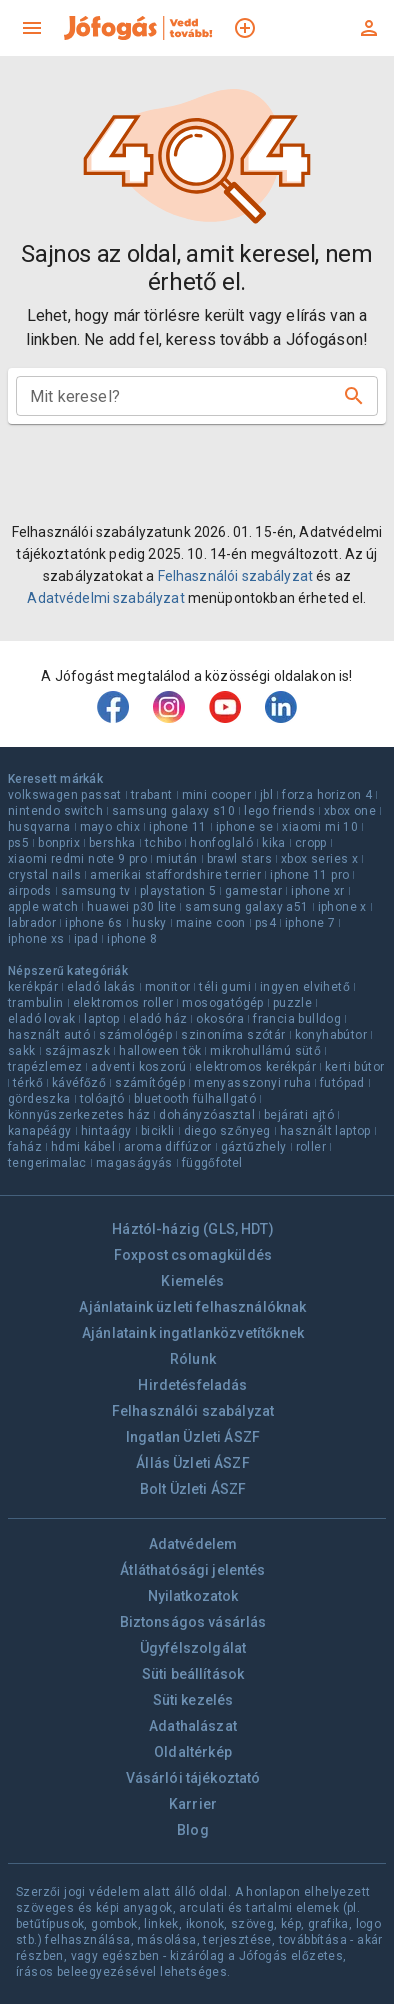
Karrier (193, 1804)
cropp (311, 843)
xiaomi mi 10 (320, 827)
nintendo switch (55, 811)
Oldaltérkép (193, 1752)
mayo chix (110, 827)
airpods (30, 891)
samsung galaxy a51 (246, 907)
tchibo (163, 843)
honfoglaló (221, 843)
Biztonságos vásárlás (193, 1622)
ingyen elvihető (305, 987)
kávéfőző (79, 1083)
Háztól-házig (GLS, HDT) (192, 1229)
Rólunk (193, 1359)
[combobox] (181, 396)
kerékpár (33, 987)
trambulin (36, 1003)
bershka (112, 843)
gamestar (253, 891)
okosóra (220, 1019)
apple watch (43, 907)
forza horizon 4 (327, 795)
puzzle (292, 1003)
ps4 (265, 923)
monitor (168, 987)
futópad (342, 1083)
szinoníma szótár (233, 1035)
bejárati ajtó (299, 1115)
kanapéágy (40, 1131)
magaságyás (134, 1163)
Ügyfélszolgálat (193, 1648)
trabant (152, 795)
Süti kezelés (193, 1700)
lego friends (279, 811)
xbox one (350, 811)
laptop (101, 1019)
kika (274, 843)
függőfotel (212, 1163)
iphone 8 (132, 939)
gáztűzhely (254, 1147)
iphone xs (36, 939)
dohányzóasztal (207, 1115)
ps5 (18, 843)
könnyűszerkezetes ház (79, 1115)
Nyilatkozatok (193, 1596)
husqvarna (39, 827)
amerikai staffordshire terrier (175, 875)
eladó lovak (41, 1019)
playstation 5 (178, 891)
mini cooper (216, 795)
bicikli (158, 1131)
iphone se (245, 827)
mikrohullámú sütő (265, 1051)
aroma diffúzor (168, 1147)
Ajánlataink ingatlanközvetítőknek (193, 1333)
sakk (22, 1051)
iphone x (342, 907)
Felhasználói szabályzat (235, 576)
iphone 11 (178, 827)
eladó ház (158, 1019)
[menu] (32, 28)
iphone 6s (94, 923)
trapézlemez (45, 1067)
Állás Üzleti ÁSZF (193, 1463)
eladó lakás (101, 987)
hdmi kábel (83, 1147)
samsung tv (96, 891)
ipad (86, 939)
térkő (28, 1083)
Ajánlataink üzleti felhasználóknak (192, 1307)
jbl (266, 795)
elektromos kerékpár (255, 1067)
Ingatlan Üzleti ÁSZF (193, 1437)
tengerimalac (47, 1163)
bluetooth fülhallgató (195, 1099)
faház (25, 1147)
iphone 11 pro (309, 875)
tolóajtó (102, 1099)
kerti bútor (354, 1067)
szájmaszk (78, 1051)
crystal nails (44, 875)
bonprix (59, 843)
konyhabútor (331, 1035)
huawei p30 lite (131, 907)
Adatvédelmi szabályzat (105, 598)
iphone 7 (310, 923)
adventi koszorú (138, 1067)
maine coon (211, 923)
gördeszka (39, 1099)
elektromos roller (123, 1003)
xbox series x (319, 859)
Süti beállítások (193, 1674)
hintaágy (106, 1131)
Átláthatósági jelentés (192, 1570)
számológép (135, 1035)
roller (311, 1147)
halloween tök (160, 1051)
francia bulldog (297, 1019)
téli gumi (225, 987)
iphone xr (318, 891)
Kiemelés (192, 1281)
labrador (32, 923)
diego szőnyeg (227, 1131)
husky (149, 923)
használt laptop (325, 1131)
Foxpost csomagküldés (193, 1255)
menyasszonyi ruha (252, 1083)
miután (176, 859)
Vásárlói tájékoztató (193, 1778)
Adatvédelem (193, 1544)
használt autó (49, 1035)
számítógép (150, 1083)
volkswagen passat (65, 795)
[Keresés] (354, 396)
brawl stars (239, 859)
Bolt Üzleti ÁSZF (193, 1489)
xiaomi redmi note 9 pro (77, 859)
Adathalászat (193, 1726)
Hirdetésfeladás (192, 1385)
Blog (193, 1830)
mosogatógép (222, 1003)
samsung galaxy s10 (173, 811)
